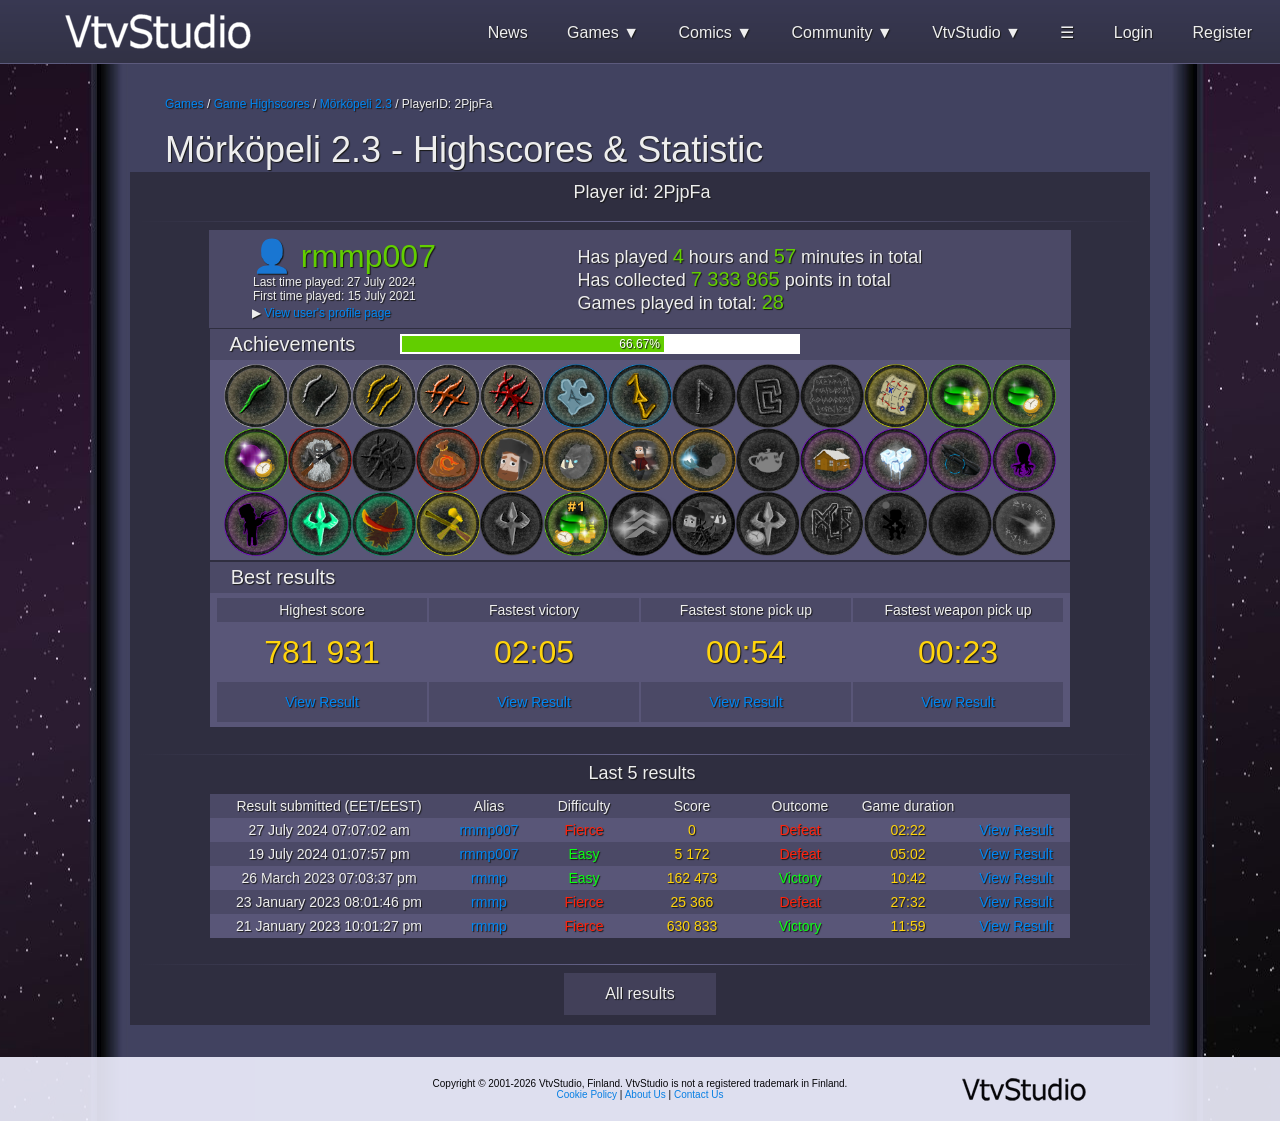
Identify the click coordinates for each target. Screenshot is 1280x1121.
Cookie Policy (587, 1094)
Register (1222, 32)
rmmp (489, 878)
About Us (645, 1094)
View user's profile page (327, 313)
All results (639, 993)
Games (184, 104)
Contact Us (698, 1094)
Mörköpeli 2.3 (356, 104)
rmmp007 (488, 830)
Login (1133, 32)
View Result (322, 702)
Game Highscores (262, 104)
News (508, 32)
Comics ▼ (715, 32)
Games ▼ (603, 32)
